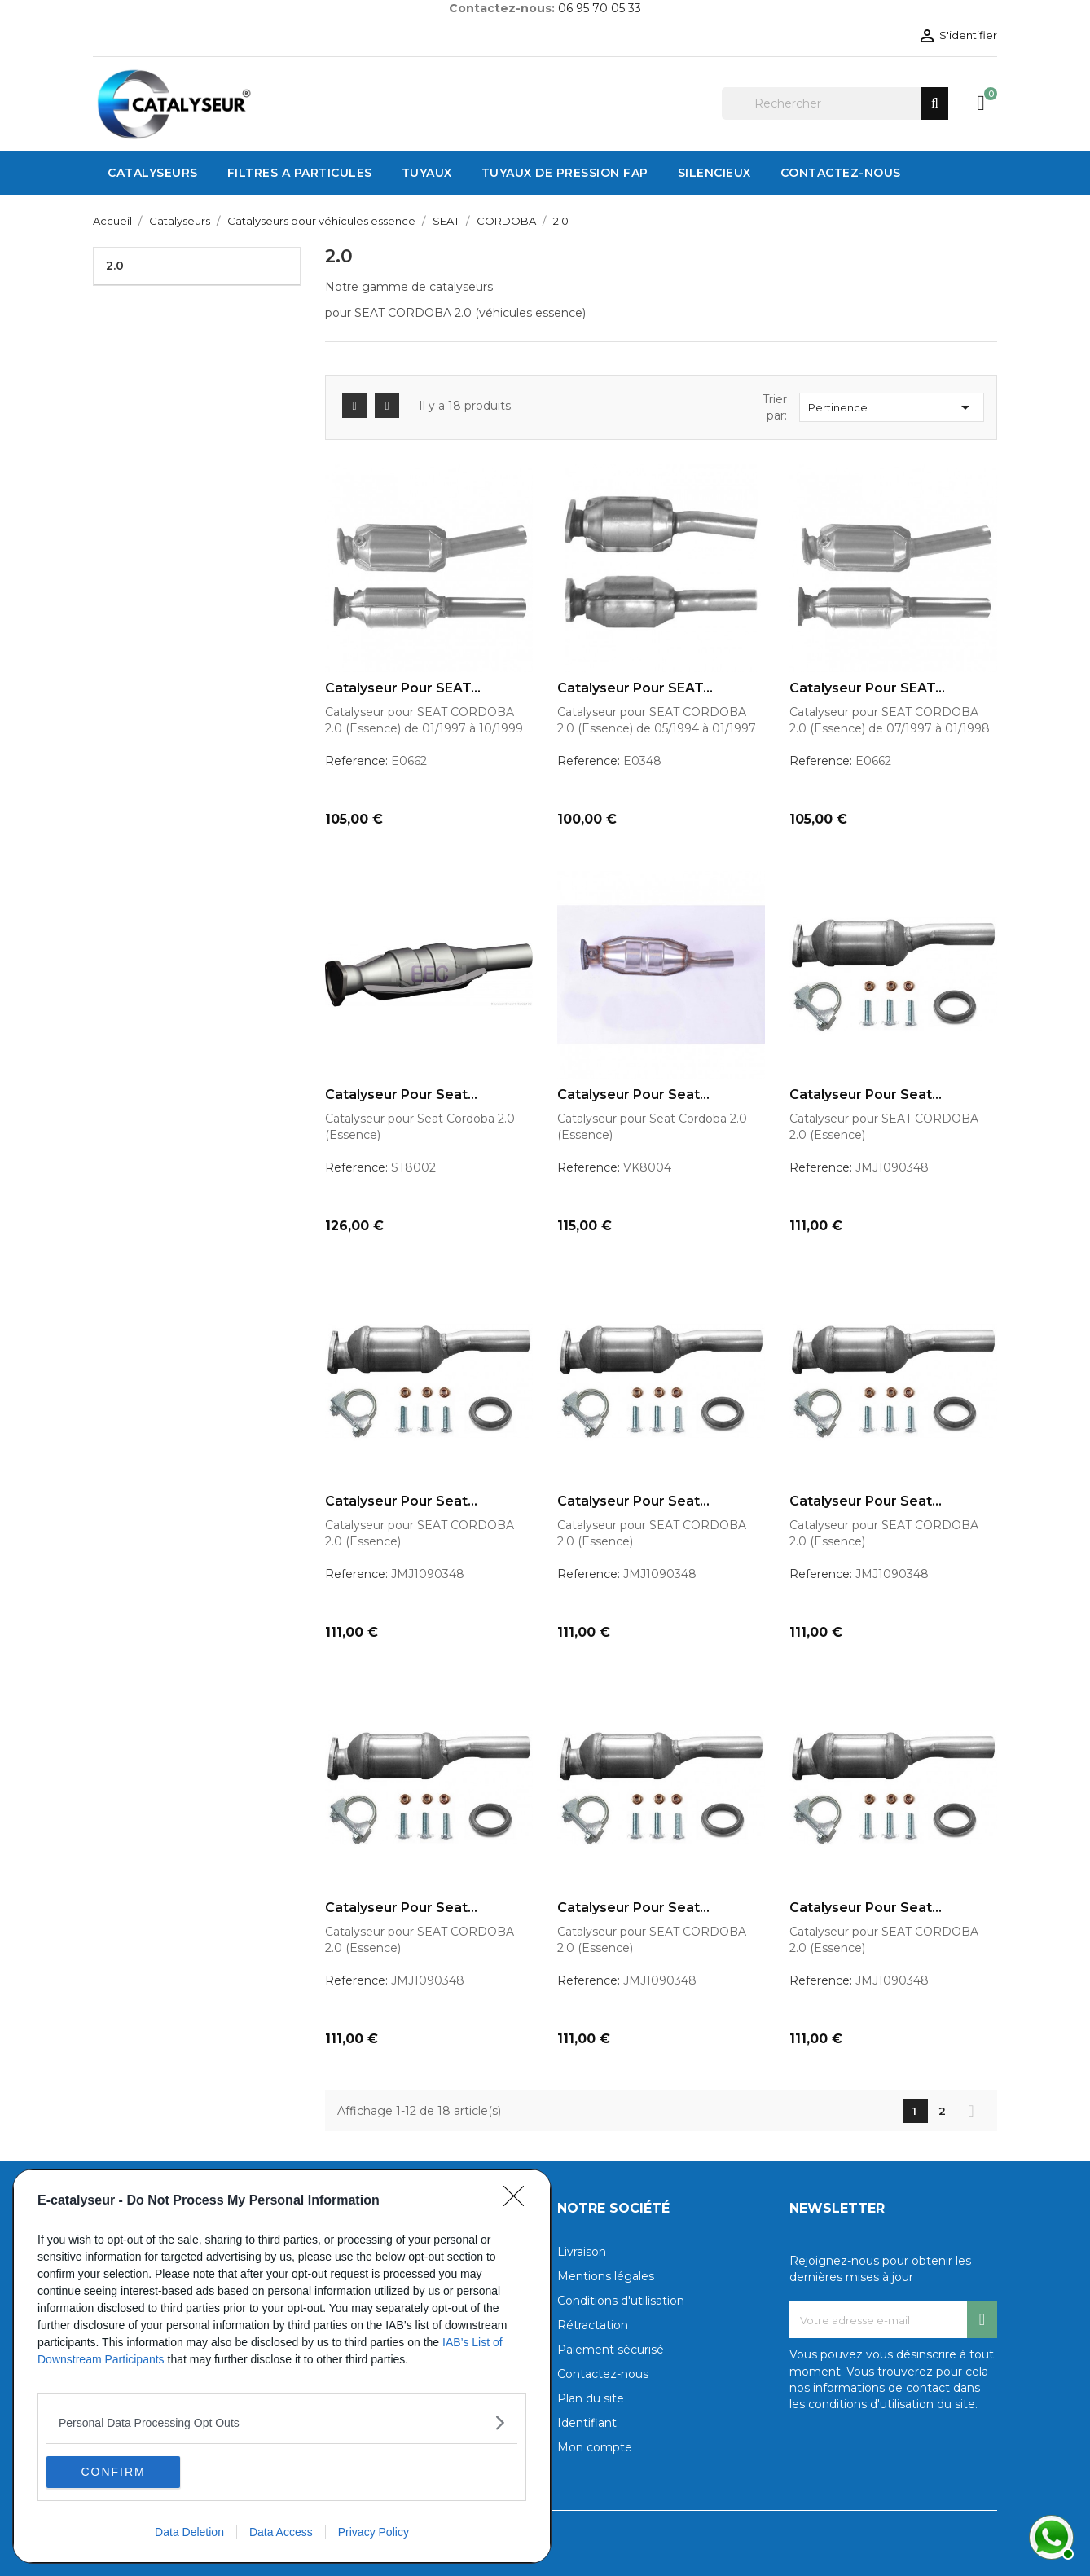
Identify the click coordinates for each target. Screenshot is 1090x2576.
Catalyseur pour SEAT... (403, 688)
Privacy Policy (373, 2532)
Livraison (581, 2251)
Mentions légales (605, 2276)
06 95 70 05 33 (599, 8)
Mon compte (594, 2447)
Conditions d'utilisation (620, 2300)
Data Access (281, 2532)
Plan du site (590, 2398)
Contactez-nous (602, 2374)
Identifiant (587, 2423)
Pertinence (891, 407)
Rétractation (592, 2325)
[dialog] (282, 2366)
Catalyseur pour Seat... (401, 1095)
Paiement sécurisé (610, 2349)
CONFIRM (123, 2470)
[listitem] (282, 2421)
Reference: (356, 761)
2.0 (115, 265)
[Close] (518, 2200)
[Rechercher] (835, 103)
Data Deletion (189, 2532)
